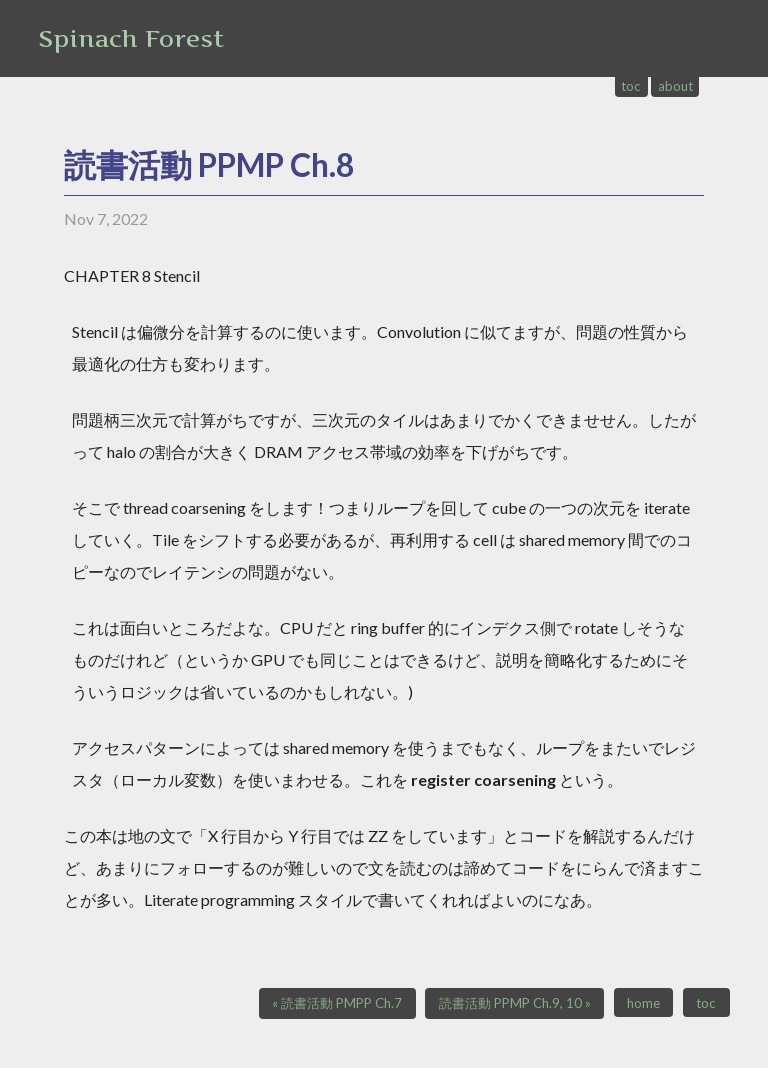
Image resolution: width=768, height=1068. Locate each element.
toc (631, 86)
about (675, 86)
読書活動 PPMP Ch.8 (209, 164)
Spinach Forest (131, 38)
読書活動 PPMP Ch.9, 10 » (515, 1003)
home (643, 1003)
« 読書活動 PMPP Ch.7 (337, 1003)
